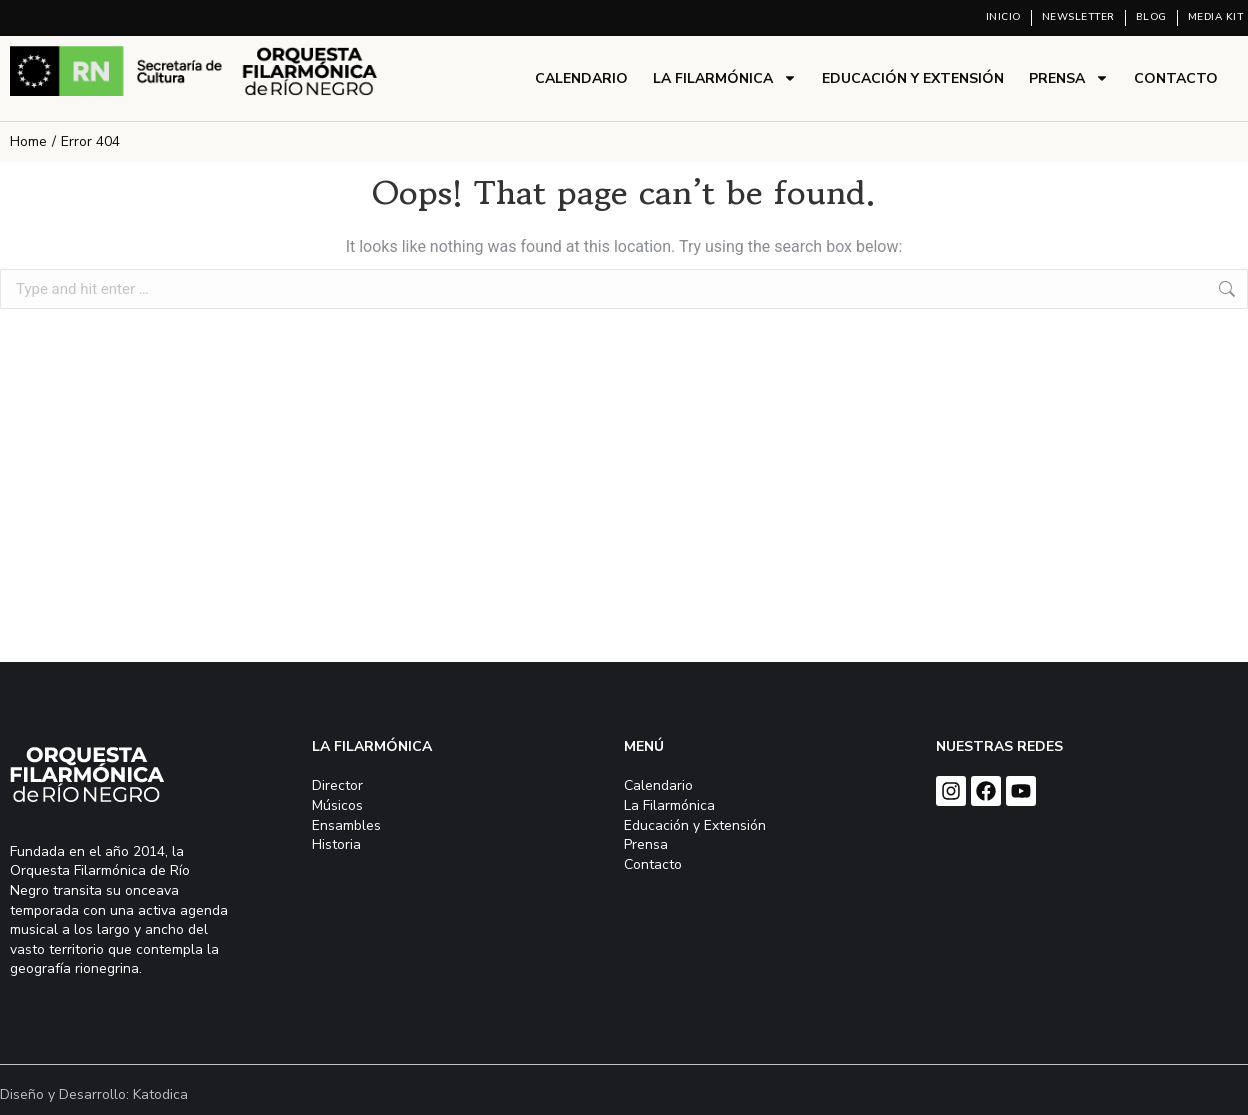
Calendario (581, 78)
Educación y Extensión (913, 78)
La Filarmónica (725, 78)
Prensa (1069, 78)
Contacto (1176, 78)
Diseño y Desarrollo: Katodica (94, 1094)
